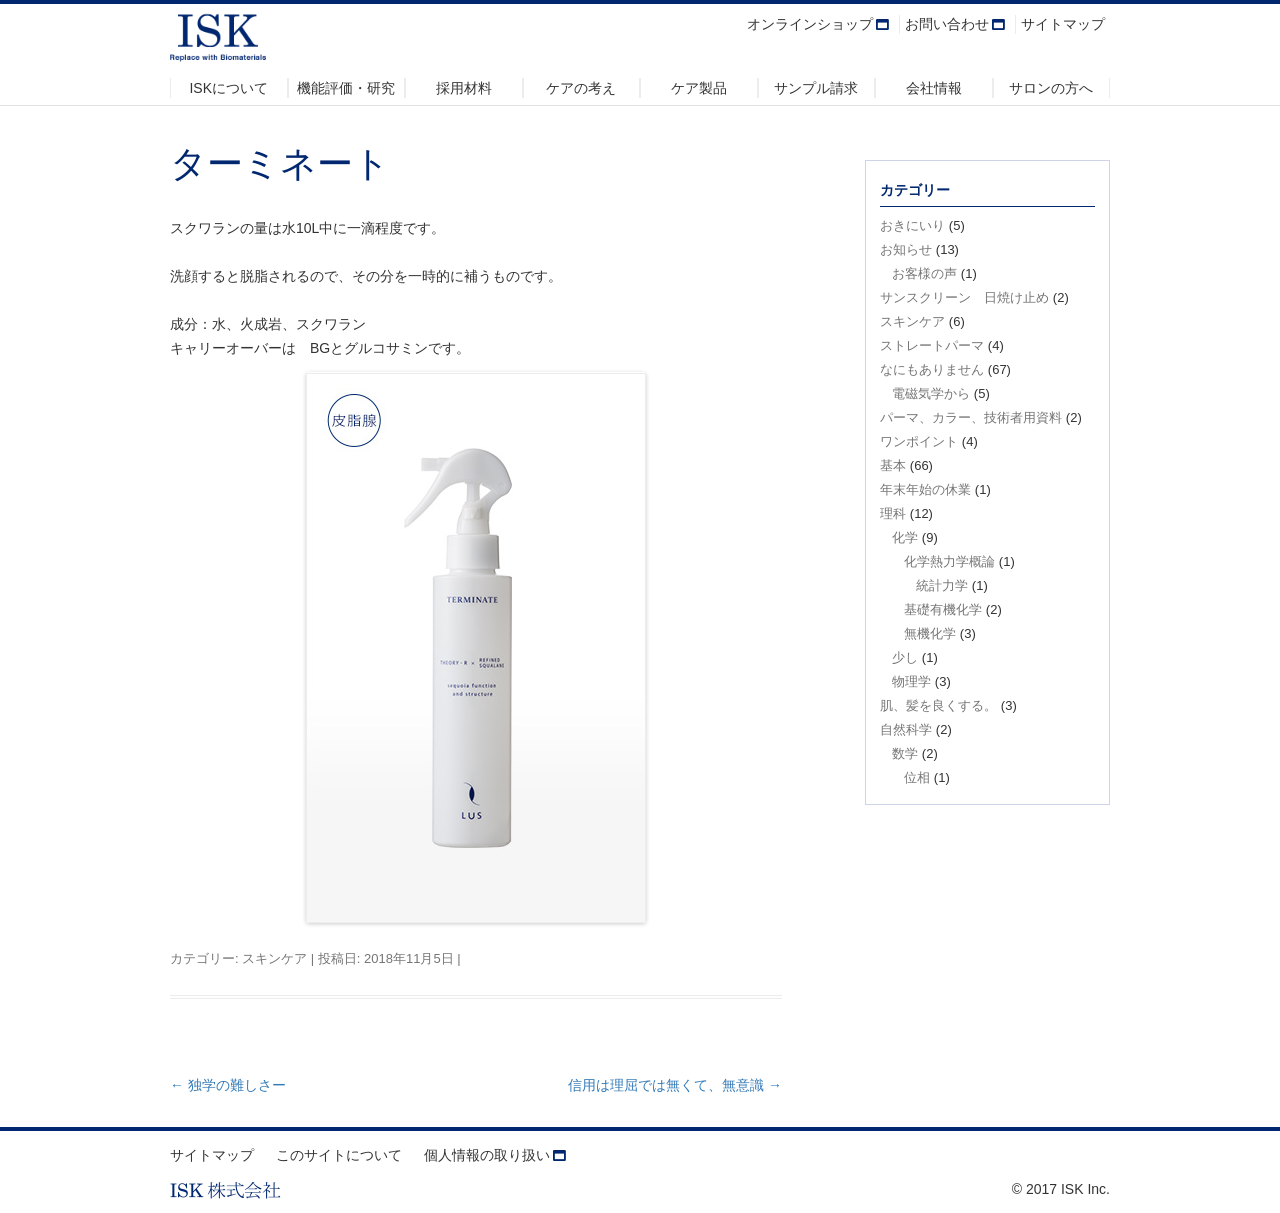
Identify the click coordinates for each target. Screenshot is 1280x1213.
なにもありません (932, 369)
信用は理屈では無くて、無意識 (675, 1085)
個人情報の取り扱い (487, 1155)
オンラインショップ (810, 24)
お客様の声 (924, 273)
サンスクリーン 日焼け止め (964, 297)
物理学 (911, 681)
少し (905, 657)
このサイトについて (339, 1155)
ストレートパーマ (932, 345)
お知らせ (906, 249)
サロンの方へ (1051, 88)
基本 (893, 465)
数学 (905, 753)
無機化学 (930, 633)
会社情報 (934, 88)
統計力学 (942, 585)
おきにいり (912, 225)
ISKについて (228, 88)
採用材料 (464, 88)
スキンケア (274, 958)
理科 (893, 513)
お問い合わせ (947, 24)
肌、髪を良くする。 (938, 705)
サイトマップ (1063, 24)
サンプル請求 (816, 88)
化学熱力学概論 (949, 561)
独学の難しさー (228, 1085)
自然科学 (906, 729)
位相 (917, 777)
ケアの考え (581, 88)
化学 (905, 537)
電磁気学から (931, 393)
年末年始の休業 (925, 489)
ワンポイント (919, 441)
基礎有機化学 (943, 609)
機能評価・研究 (346, 88)
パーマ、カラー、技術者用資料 (971, 417)
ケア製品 (699, 88)
